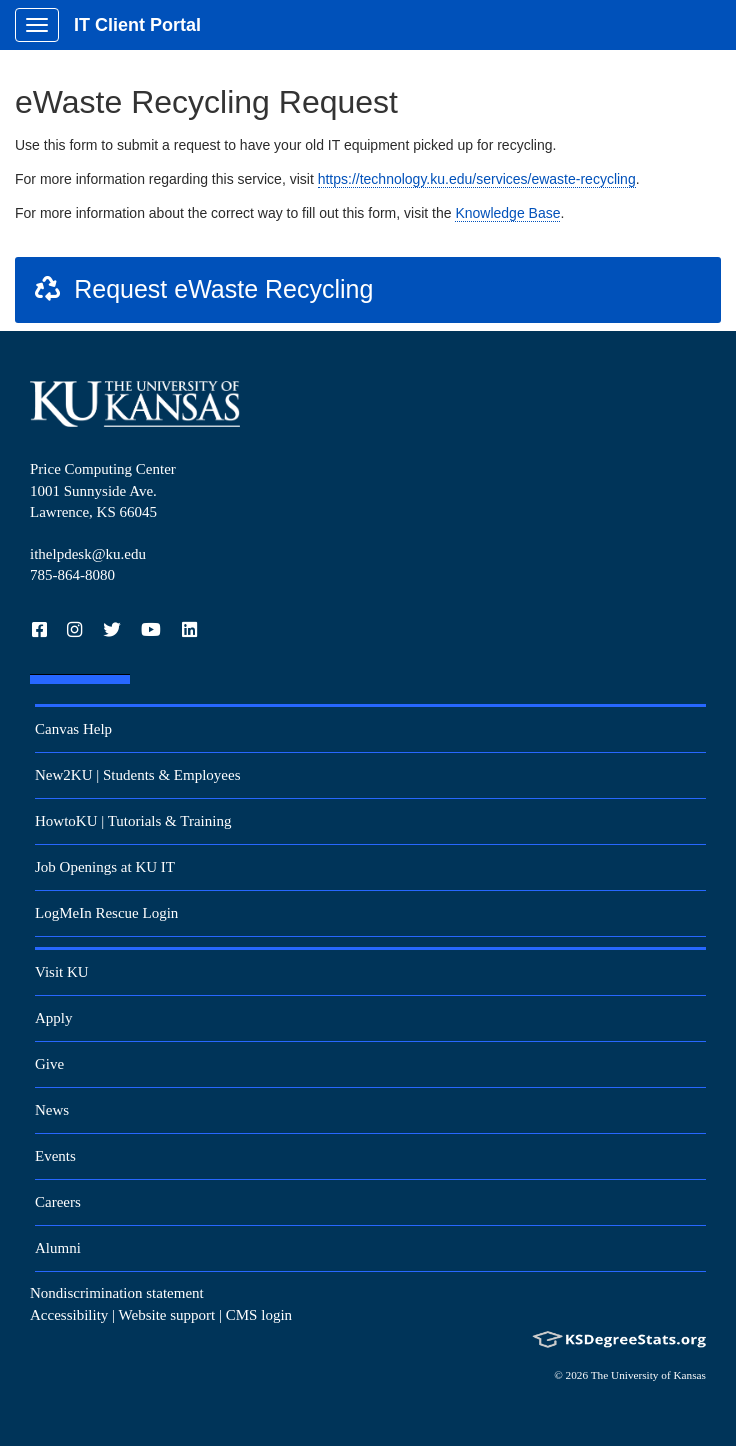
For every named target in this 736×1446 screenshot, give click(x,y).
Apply (54, 1018)
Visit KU (62, 972)
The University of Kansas (648, 1375)
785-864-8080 (72, 575)
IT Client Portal (137, 25)
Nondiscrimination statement (117, 1293)
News (52, 1110)
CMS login (259, 1315)
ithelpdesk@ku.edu (88, 554)
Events (55, 1156)
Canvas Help (73, 729)
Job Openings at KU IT (105, 867)
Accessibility (69, 1315)
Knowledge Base (507, 213)
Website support (167, 1315)
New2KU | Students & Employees (137, 775)
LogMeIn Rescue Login (106, 913)
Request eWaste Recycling (202, 289)
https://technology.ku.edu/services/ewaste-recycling (477, 179)
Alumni (58, 1248)
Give (49, 1064)
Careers (58, 1202)
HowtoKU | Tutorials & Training (133, 821)
